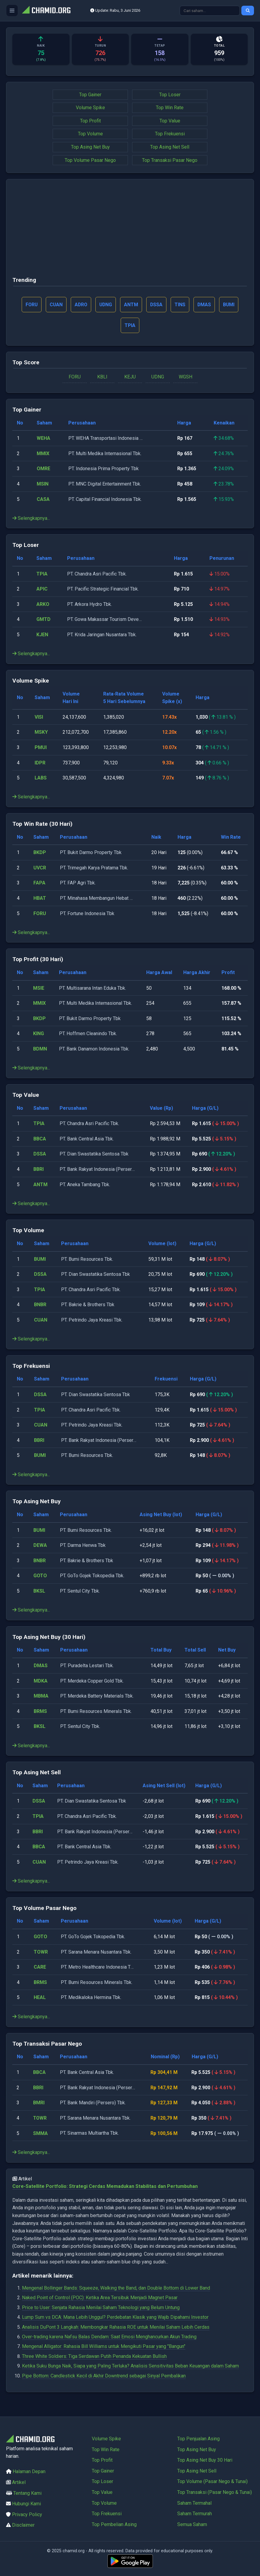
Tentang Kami (27, 2493)
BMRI (39, 2103)
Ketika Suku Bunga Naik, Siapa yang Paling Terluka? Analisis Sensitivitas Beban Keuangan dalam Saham (130, 2366)
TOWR (41, 1952)
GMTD (43, 620)
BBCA (39, 1139)
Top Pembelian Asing (114, 2524)
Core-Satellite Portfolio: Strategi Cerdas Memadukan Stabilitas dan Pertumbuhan (105, 2186)
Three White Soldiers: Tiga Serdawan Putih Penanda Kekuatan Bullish (94, 2356)
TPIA (42, 574)
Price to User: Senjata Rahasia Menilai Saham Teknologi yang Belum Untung (101, 2308)
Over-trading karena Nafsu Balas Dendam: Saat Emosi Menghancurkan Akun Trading (109, 2337)
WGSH (185, 377)
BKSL (39, 1591)
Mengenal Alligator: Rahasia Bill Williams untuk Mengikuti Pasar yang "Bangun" (103, 2347)
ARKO (42, 604)
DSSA (39, 1154)
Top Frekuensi (170, 134)
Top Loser (170, 94)
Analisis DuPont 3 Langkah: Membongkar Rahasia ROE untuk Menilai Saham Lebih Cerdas (115, 2327)
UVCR (39, 868)
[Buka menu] (12, 11)
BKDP (39, 853)
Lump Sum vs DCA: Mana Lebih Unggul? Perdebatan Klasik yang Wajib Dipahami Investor (115, 2317)
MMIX (43, 454)
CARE (40, 1967)
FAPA (39, 883)
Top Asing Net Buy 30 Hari (204, 2460)
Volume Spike (90, 107)
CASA (43, 499)
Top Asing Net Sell (169, 147)
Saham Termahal (194, 2503)
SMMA (40, 2133)
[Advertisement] (130, 230)
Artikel (19, 2482)
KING (38, 1034)
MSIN (42, 484)
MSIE (38, 988)
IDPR (40, 763)
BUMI (40, 1259)
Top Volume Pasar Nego (90, 160)
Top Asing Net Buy (90, 147)
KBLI (102, 377)
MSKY (41, 733)
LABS (41, 778)
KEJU (130, 377)
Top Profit (90, 121)
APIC (42, 589)
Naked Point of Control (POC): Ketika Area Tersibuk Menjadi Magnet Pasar (100, 2298)
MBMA (41, 1696)
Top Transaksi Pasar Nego (169, 160)
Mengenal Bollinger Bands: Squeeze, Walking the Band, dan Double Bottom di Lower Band (116, 2288)
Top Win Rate (170, 107)
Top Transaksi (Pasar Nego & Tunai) (214, 2492)
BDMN (40, 1049)
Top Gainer (90, 94)
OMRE (43, 469)
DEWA (40, 1545)
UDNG (157, 377)
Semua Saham (192, 2524)
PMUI (41, 748)
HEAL (40, 1998)
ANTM (40, 1185)
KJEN (42, 635)
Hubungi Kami (26, 2504)
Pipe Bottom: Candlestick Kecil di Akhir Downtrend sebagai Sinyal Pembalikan (104, 2376)
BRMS (40, 1711)
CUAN (40, 1320)
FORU (75, 377)
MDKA (41, 1681)
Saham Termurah (194, 2513)
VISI (39, 717)
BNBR (40, 1305)
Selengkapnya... (31, 518)
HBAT (39, 898)
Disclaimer (23, 2525)
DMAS (41, 1666)
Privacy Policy (27, 2514)
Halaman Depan (29, 2472)
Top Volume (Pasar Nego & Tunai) (212, 2482)
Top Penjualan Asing (198, 2439)
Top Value (169, 121)
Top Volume (90, 134)
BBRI (38, 1169)
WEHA (43, 438)
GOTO (40, 1576)
